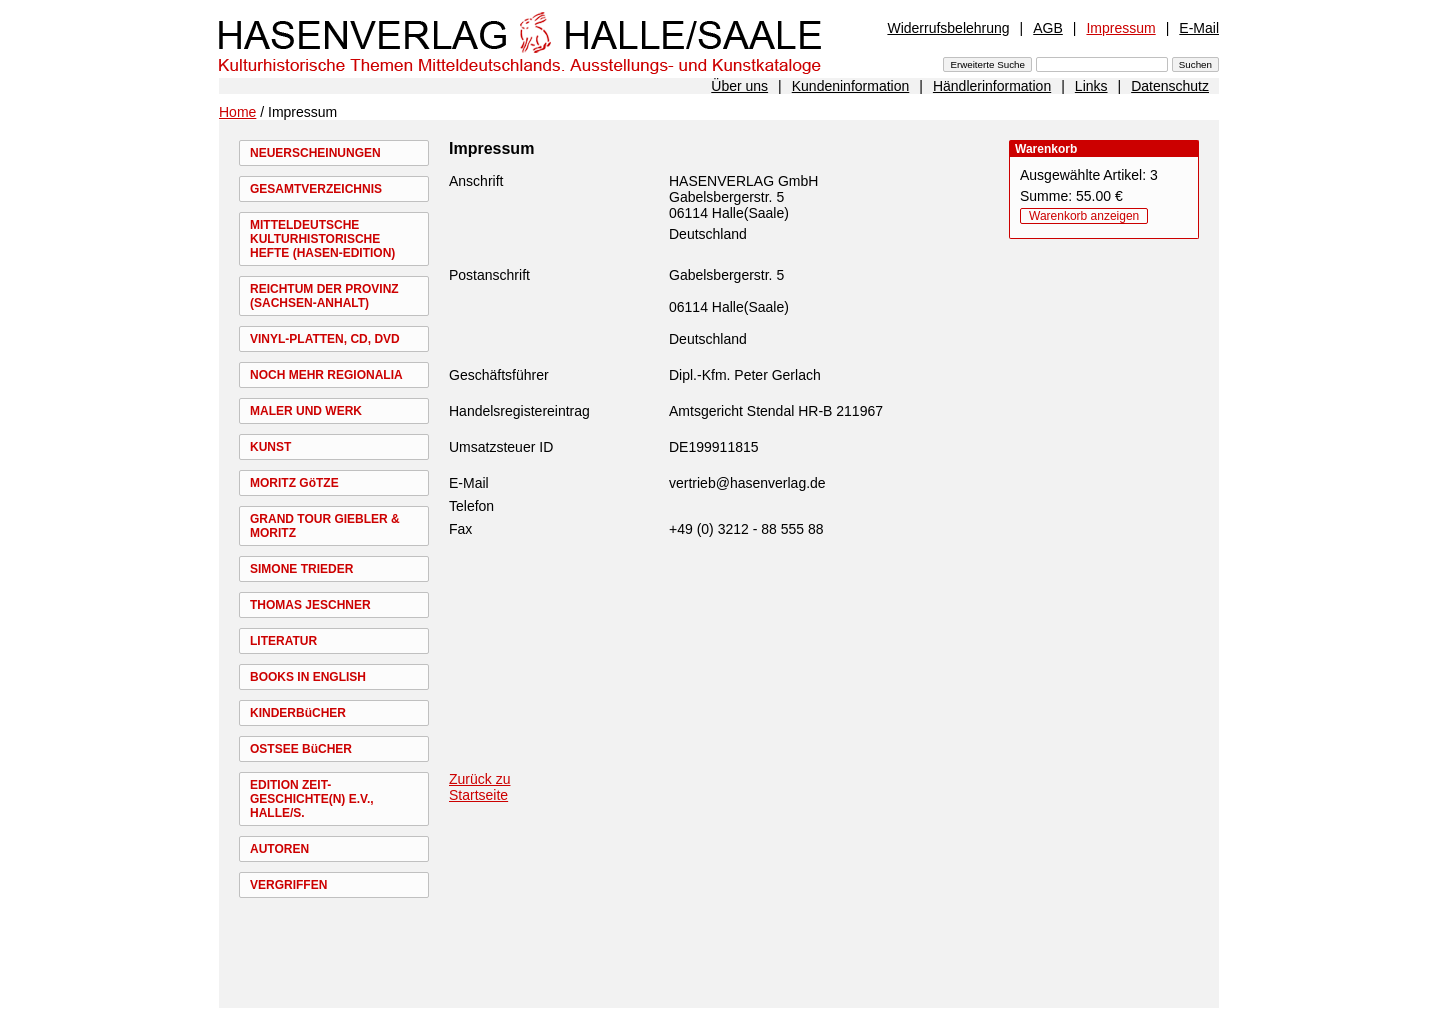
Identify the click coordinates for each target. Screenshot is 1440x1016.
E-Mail (1199, 28)
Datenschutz (1170, 86)
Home (237, 112)
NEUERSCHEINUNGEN (315, 153)
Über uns (739, 86)
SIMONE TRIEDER (301, 569)
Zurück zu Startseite (479, 787)
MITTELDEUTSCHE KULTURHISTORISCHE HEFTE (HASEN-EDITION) (322, 239)
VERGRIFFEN (288, 885)
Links (1091, 86)
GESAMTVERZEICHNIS (316, 189)
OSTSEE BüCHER (301, 749)
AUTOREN (279, 849)
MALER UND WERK (306, 411)
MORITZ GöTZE (294, 483)
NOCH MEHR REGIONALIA (326, 375)
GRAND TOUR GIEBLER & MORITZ (325, 526)
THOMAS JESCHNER (310, 605)
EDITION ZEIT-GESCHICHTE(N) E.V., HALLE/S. (312, 799)
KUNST (270, 447)
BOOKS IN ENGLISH (308, 677)
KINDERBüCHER (298, 713)
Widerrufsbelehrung (948, 28)
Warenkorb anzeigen (1084, 216)
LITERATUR (283, 641)
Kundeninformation (851, 86)
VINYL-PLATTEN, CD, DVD (325, 339)
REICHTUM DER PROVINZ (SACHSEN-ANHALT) (324, 296)
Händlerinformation (992, 86)
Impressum (1120, 28)
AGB (1048, 28)
